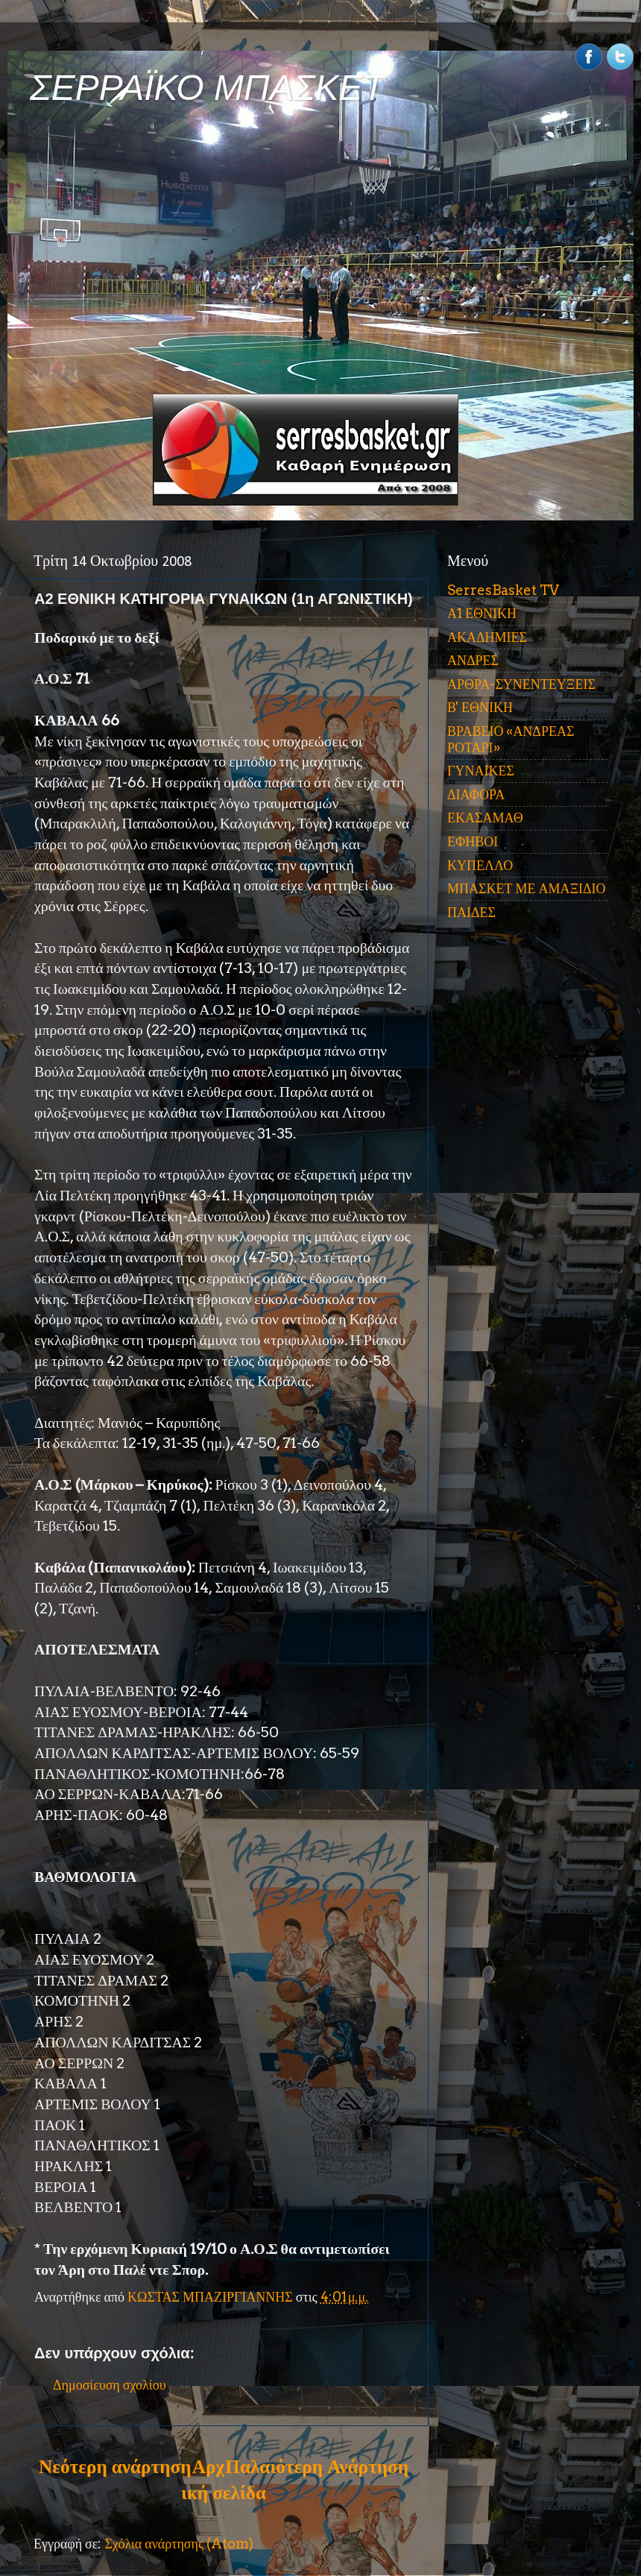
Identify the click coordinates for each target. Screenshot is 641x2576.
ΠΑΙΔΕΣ (471, 912)
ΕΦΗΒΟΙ (472, 841)
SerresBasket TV (503, 590)
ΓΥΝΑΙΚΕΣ (480, 770)
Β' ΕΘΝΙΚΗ (480, 707)
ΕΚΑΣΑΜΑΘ (485, 817)
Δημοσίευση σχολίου (109, 2385)
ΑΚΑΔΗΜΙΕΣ (487, 637)
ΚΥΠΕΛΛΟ (480, 865)
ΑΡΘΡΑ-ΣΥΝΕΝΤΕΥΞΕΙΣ (521, 684)
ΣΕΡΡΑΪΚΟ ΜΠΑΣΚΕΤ (207, 87)
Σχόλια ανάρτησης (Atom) (178, 2543)
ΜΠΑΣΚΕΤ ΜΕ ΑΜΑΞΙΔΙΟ (526, 888)
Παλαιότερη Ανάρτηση (316, 2466)
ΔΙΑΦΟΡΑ (476, 794)
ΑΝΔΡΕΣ (473, 660)
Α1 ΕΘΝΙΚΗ (482, 613)
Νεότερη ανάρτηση (115, 2466)
